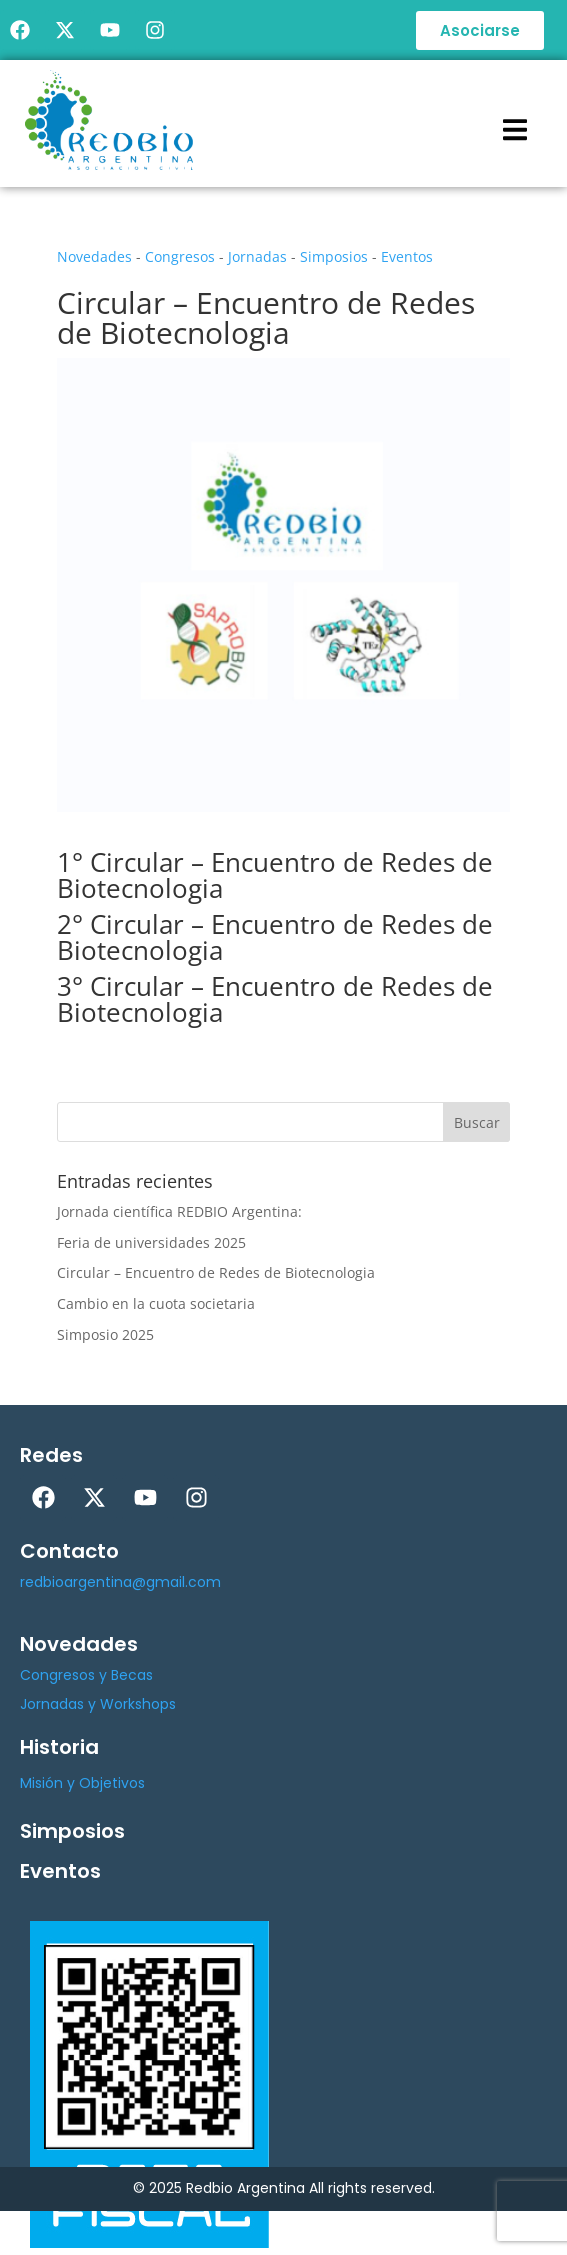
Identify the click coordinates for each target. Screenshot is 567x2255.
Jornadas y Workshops (98, 1704)
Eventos (407, 256)
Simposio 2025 (105, 1334)
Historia (59, 1747)
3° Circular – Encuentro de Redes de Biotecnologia (275, 999)
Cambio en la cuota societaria (156, 1303)
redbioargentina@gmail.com (120, 1582)
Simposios (334, 256)
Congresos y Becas (86, 1675)
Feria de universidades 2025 (151, 1242)
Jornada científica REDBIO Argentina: (179, 1211)
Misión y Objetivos (82, 1783)
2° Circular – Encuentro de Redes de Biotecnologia (275, 937)
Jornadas (257, 256)
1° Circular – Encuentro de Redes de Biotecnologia (275, 875)
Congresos (180, 256)
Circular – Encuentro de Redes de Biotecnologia (216, 1272)
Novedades (94, 256)
